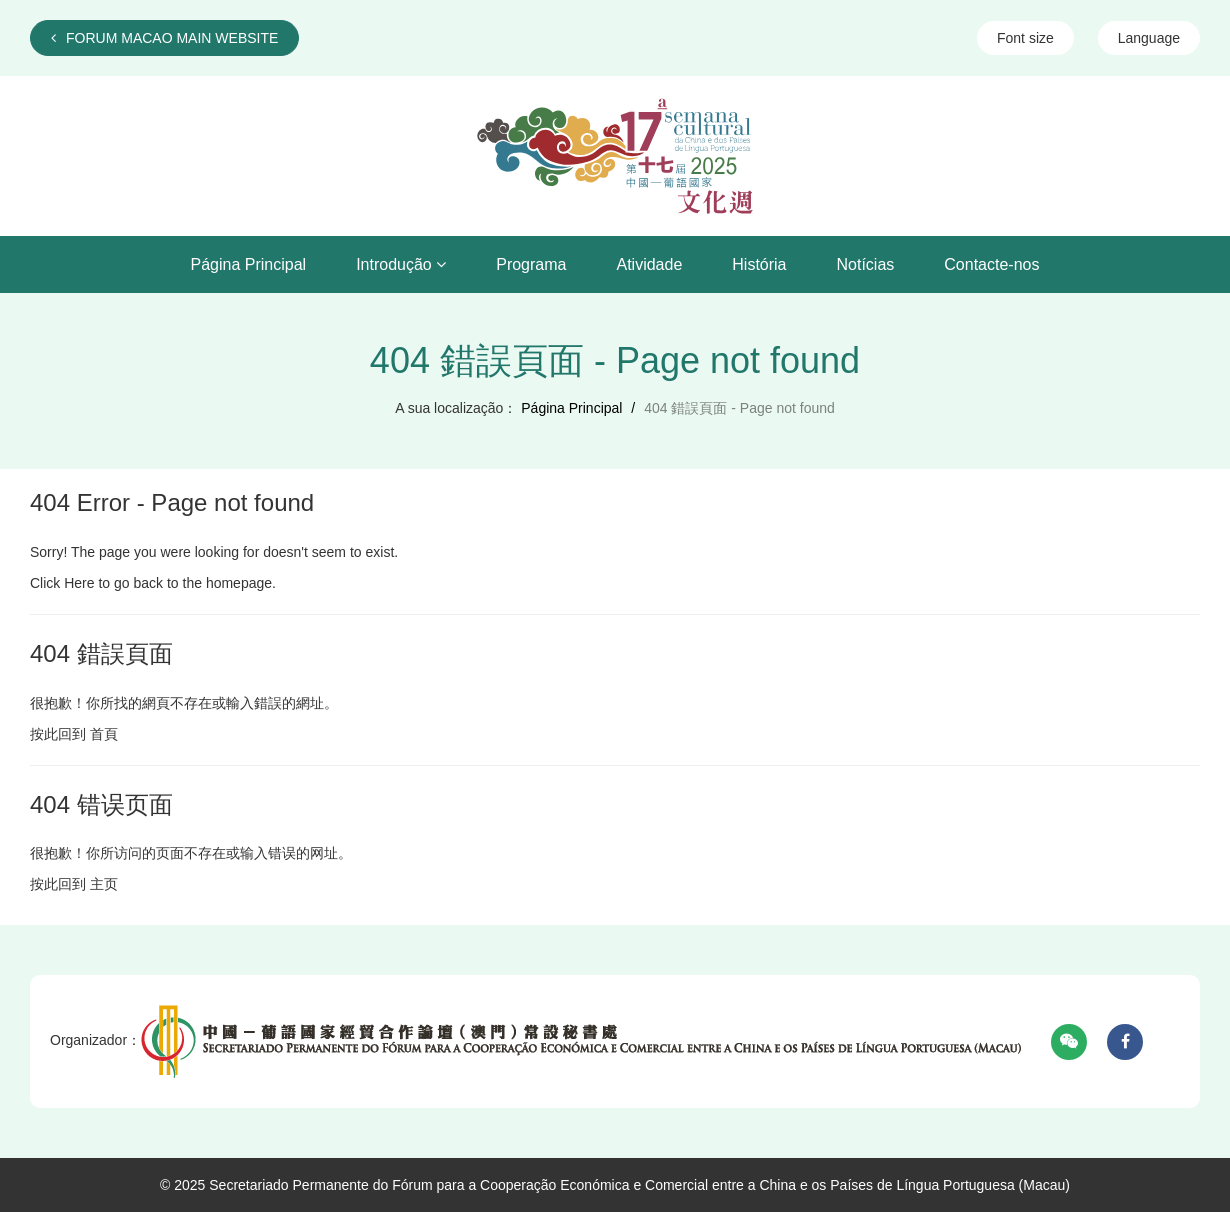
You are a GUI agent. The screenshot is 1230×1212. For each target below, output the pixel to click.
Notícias (866, 264)
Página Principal (249, 264)
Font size (1025, 38)
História (759, 264)
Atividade (649, 264)
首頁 (104, 734)
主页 (104, 884)
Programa (531, 264)
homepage (239, 583)
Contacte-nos (991, 264)
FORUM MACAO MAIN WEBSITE (164, 38)
